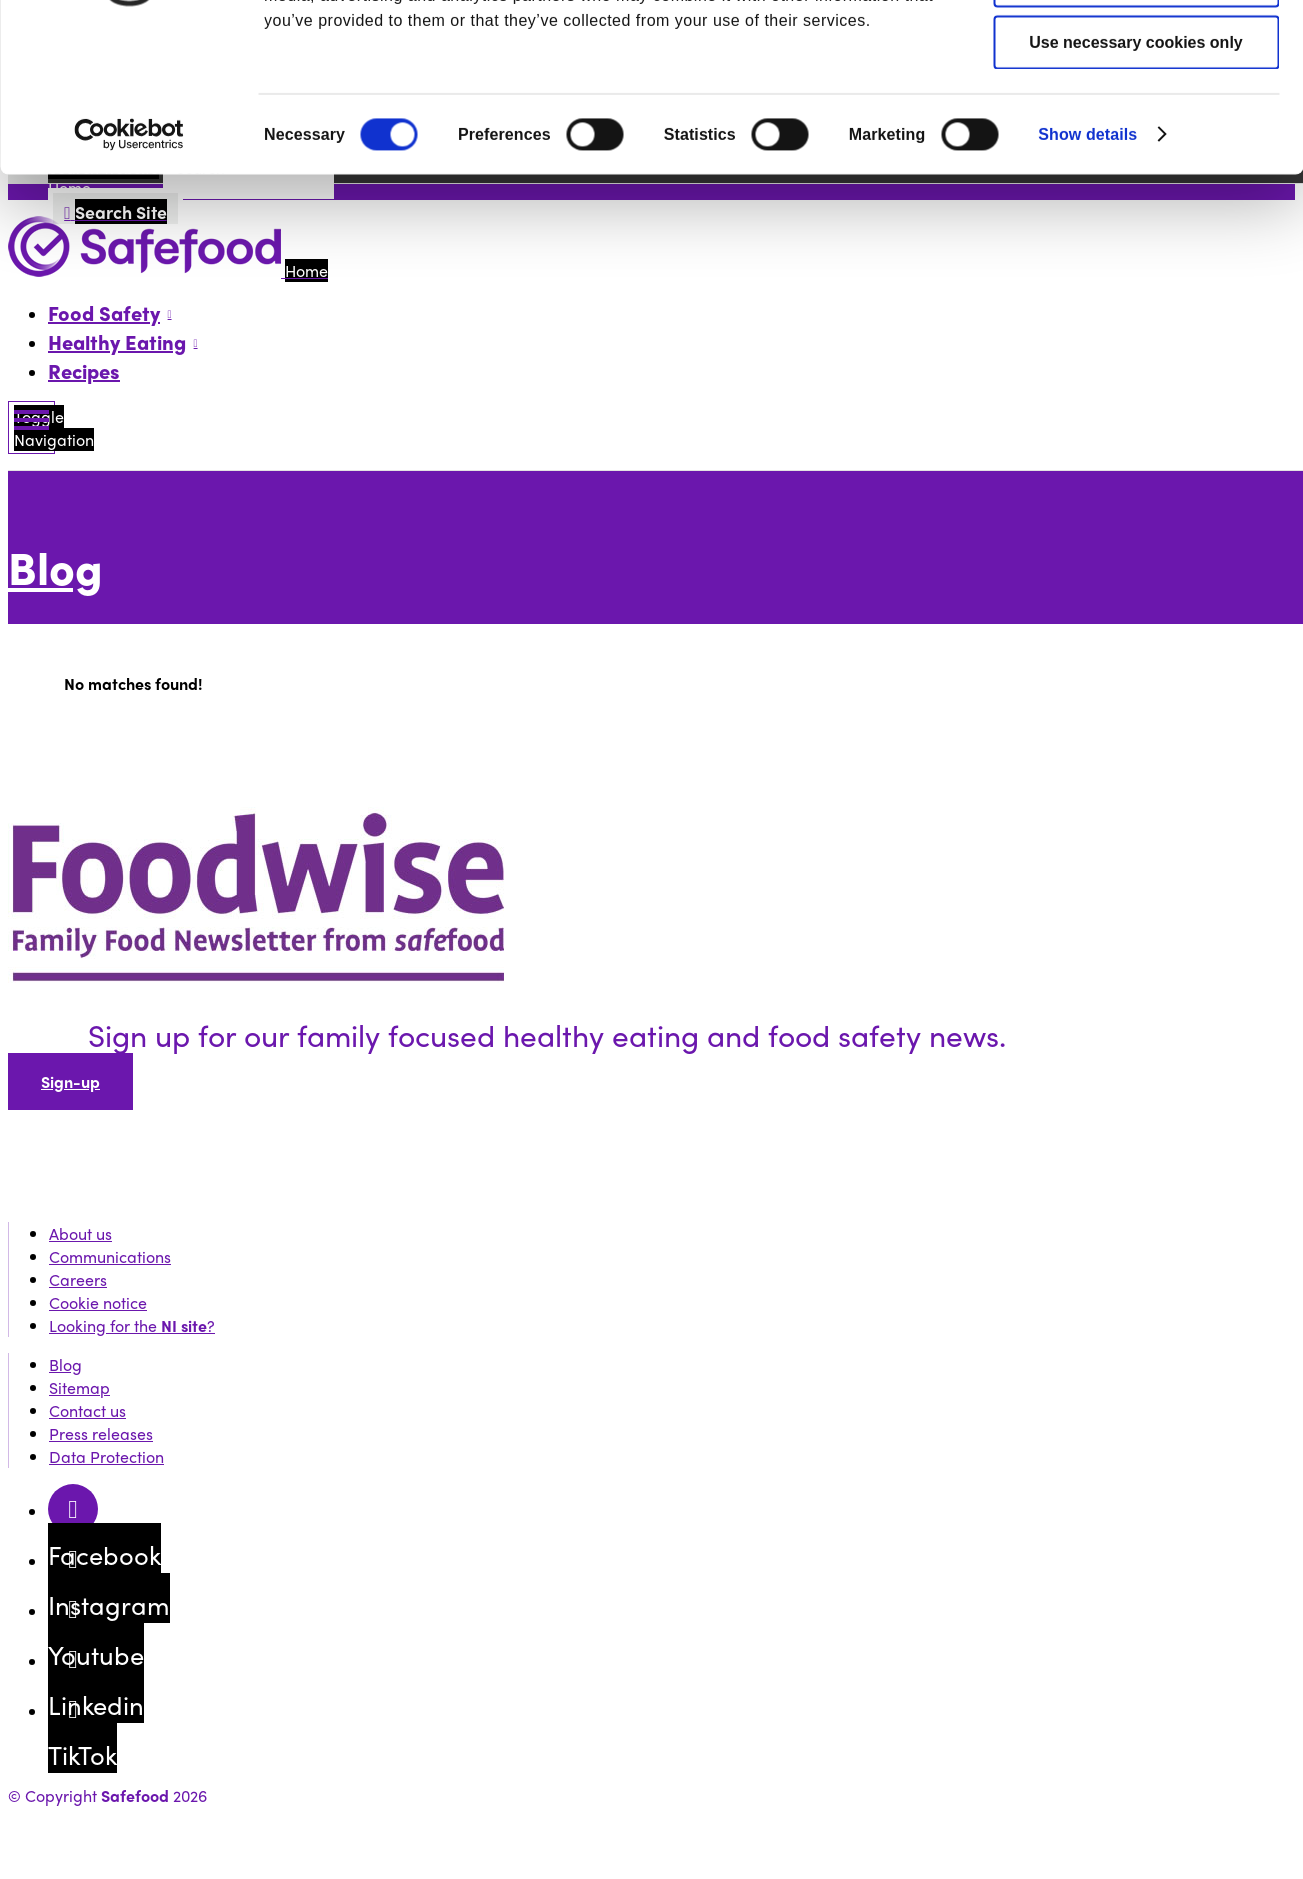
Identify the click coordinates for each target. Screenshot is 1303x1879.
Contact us (87, 1410)
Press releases (101, 1433)
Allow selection (1136, 112)
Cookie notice (98, 1302)
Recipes (84, 370)
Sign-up (70, 1081)
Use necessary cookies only (1135, 174)
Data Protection (106, 1456)
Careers (78, 1279)
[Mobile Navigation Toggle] (31, 427)
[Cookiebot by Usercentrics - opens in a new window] (129, 267)
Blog (55, 566)
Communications (110, 1256)
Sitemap (79, 1387)
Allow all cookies (1136, 50)
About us (80, 1233)
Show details (1087, 266)
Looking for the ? (132, 1325)
